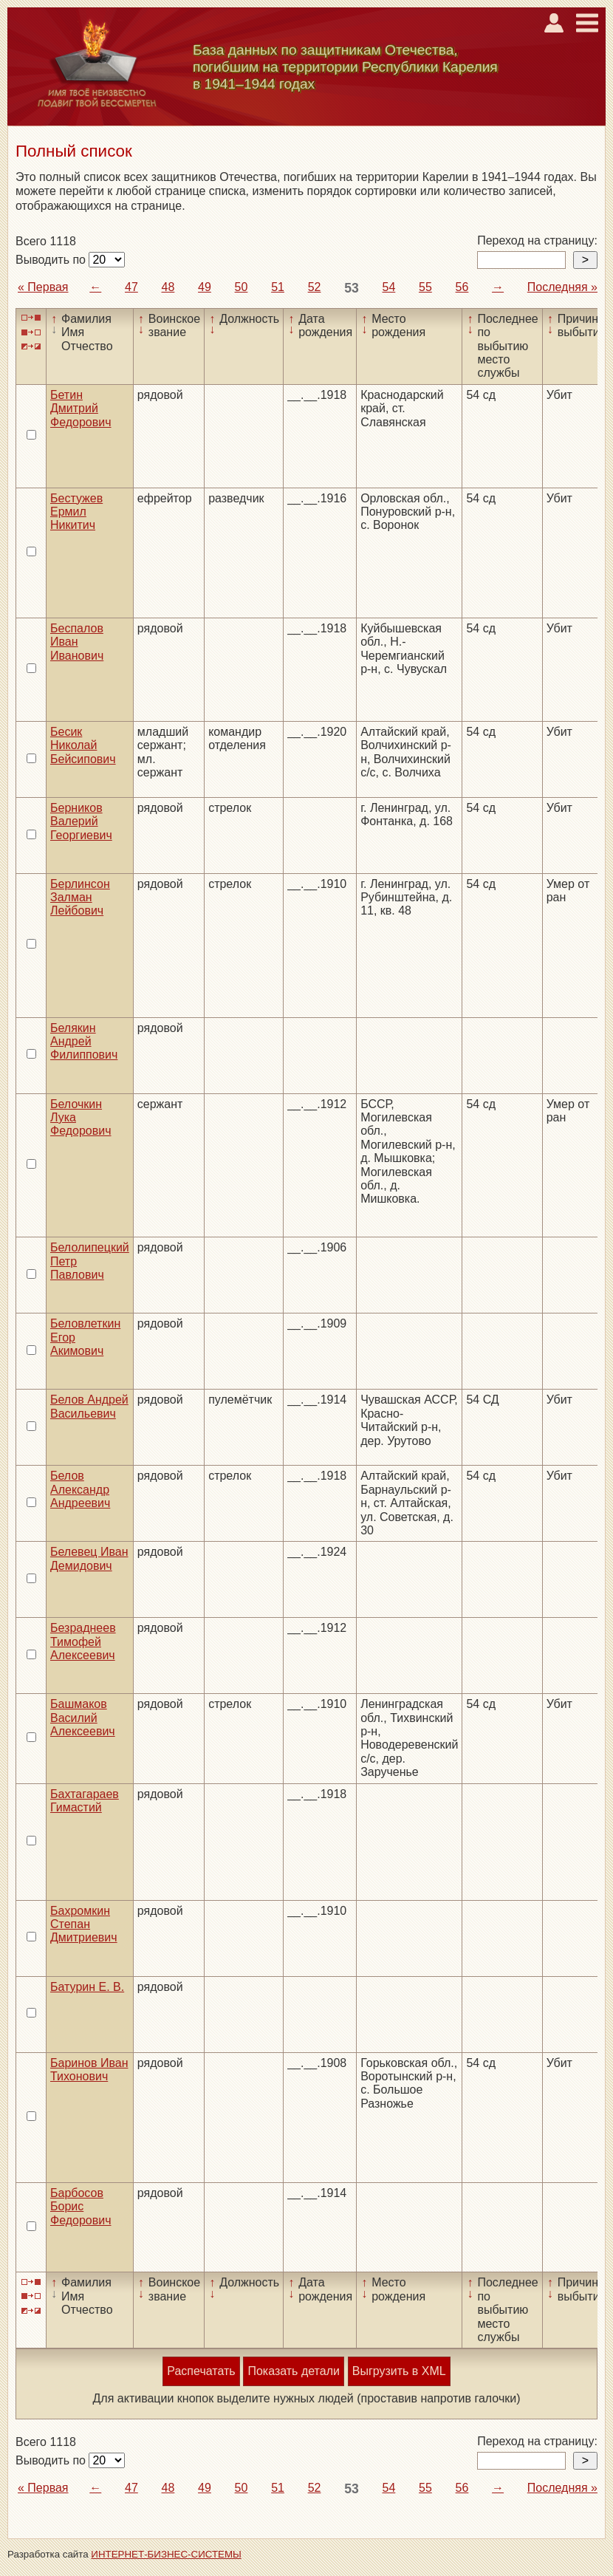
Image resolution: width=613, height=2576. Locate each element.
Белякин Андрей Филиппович (83, 1042)
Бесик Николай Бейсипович (83, 745)
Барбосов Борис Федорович (81, 2207)
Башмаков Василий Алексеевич (82, 1718)
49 (204, 287)
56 (462, 287)
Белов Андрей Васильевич (89, 1406)
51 (277, 287)
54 (389, 287)
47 (131, 287)
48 (168, 287)
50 (241, 287)
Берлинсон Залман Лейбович (80, 898)
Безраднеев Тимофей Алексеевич (83, 1641)
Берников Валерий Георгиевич (81, 821)
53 (351, 288)
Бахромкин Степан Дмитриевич (83, 1924)
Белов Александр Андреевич (80, 1489)
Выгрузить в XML (399, 2371)
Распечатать (201, 2371)
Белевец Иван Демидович (89, 1558)
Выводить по (52, 259)
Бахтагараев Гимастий (84, 1801)
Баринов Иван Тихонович (89, 2070)
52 (314, 287)
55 (425, 287)
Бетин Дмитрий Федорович (81, 408)
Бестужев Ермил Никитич (76, 512)
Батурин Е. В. (87, 1987)
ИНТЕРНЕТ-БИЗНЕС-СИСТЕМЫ (166, 2554)
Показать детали (293, 2371)
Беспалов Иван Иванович (76, 642)
